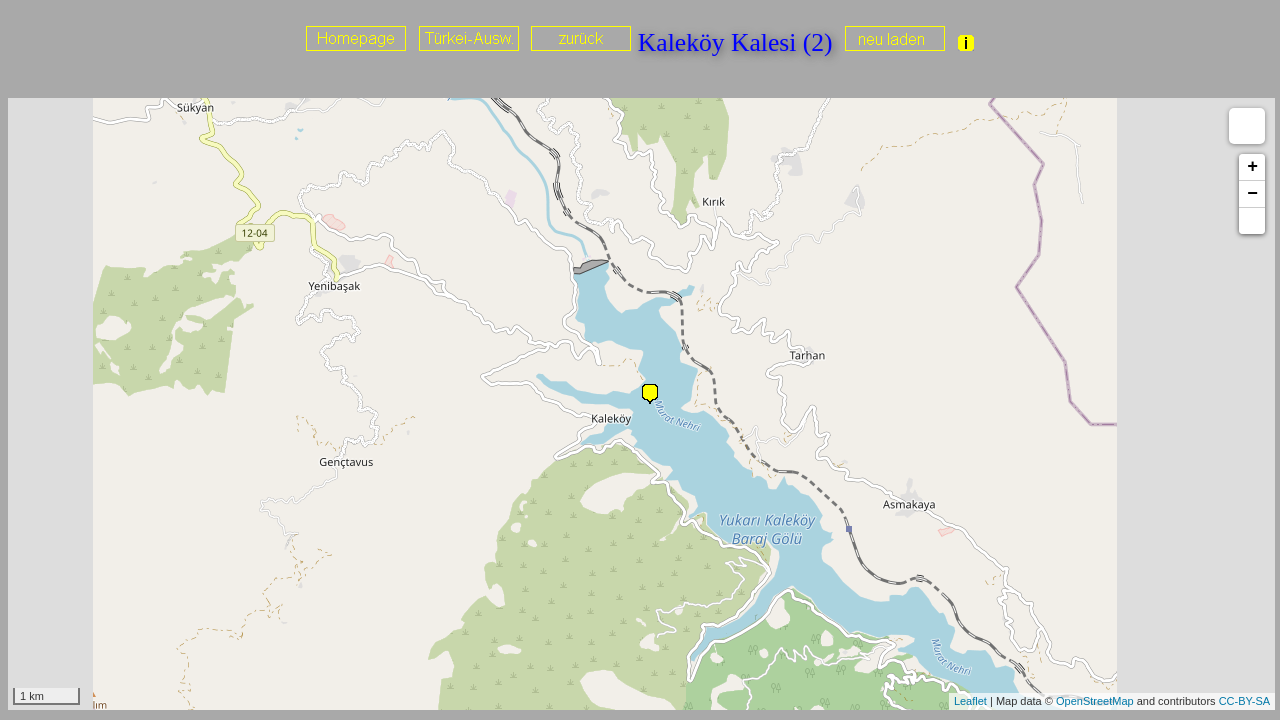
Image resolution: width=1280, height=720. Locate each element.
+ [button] (1252, 167)
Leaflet (970, 701)
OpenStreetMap (1095, 701)
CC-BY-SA (1245, 701)
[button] (1252, 221)
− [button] (1252, 194)
